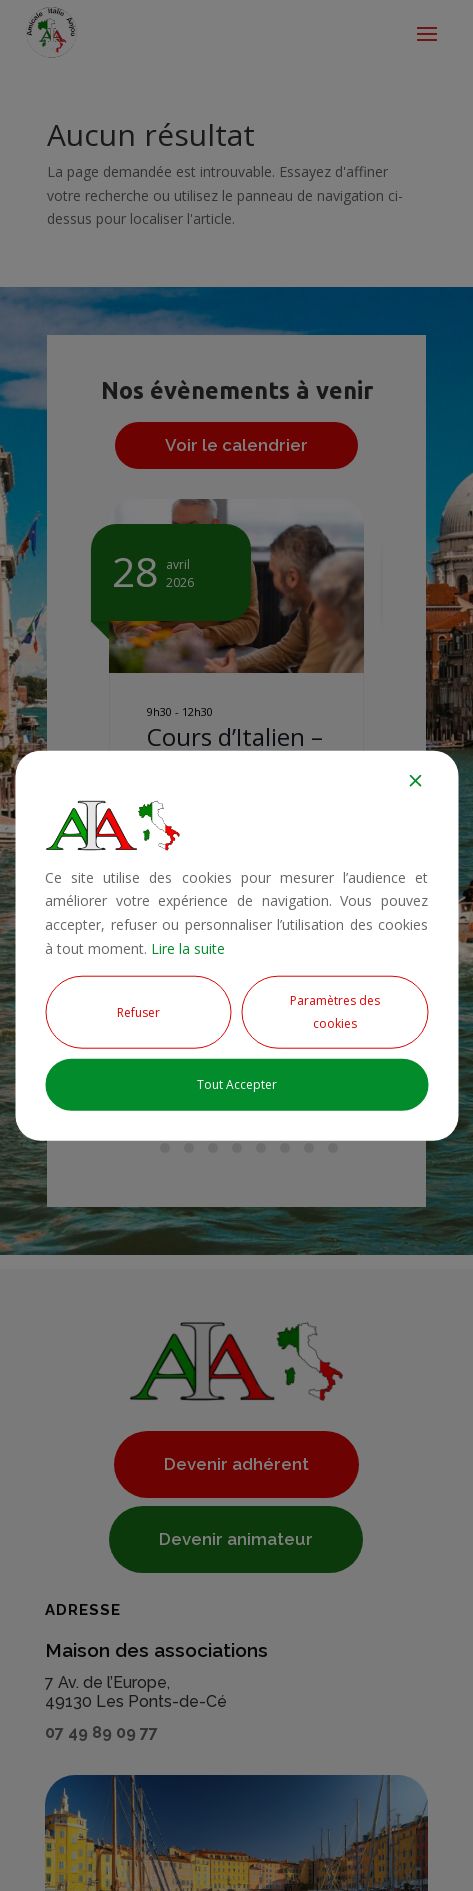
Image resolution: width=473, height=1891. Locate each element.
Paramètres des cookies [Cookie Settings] (335, 1011)
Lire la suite (188, 948)
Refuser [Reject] (138, 1011)
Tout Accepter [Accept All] (237, 1084)
